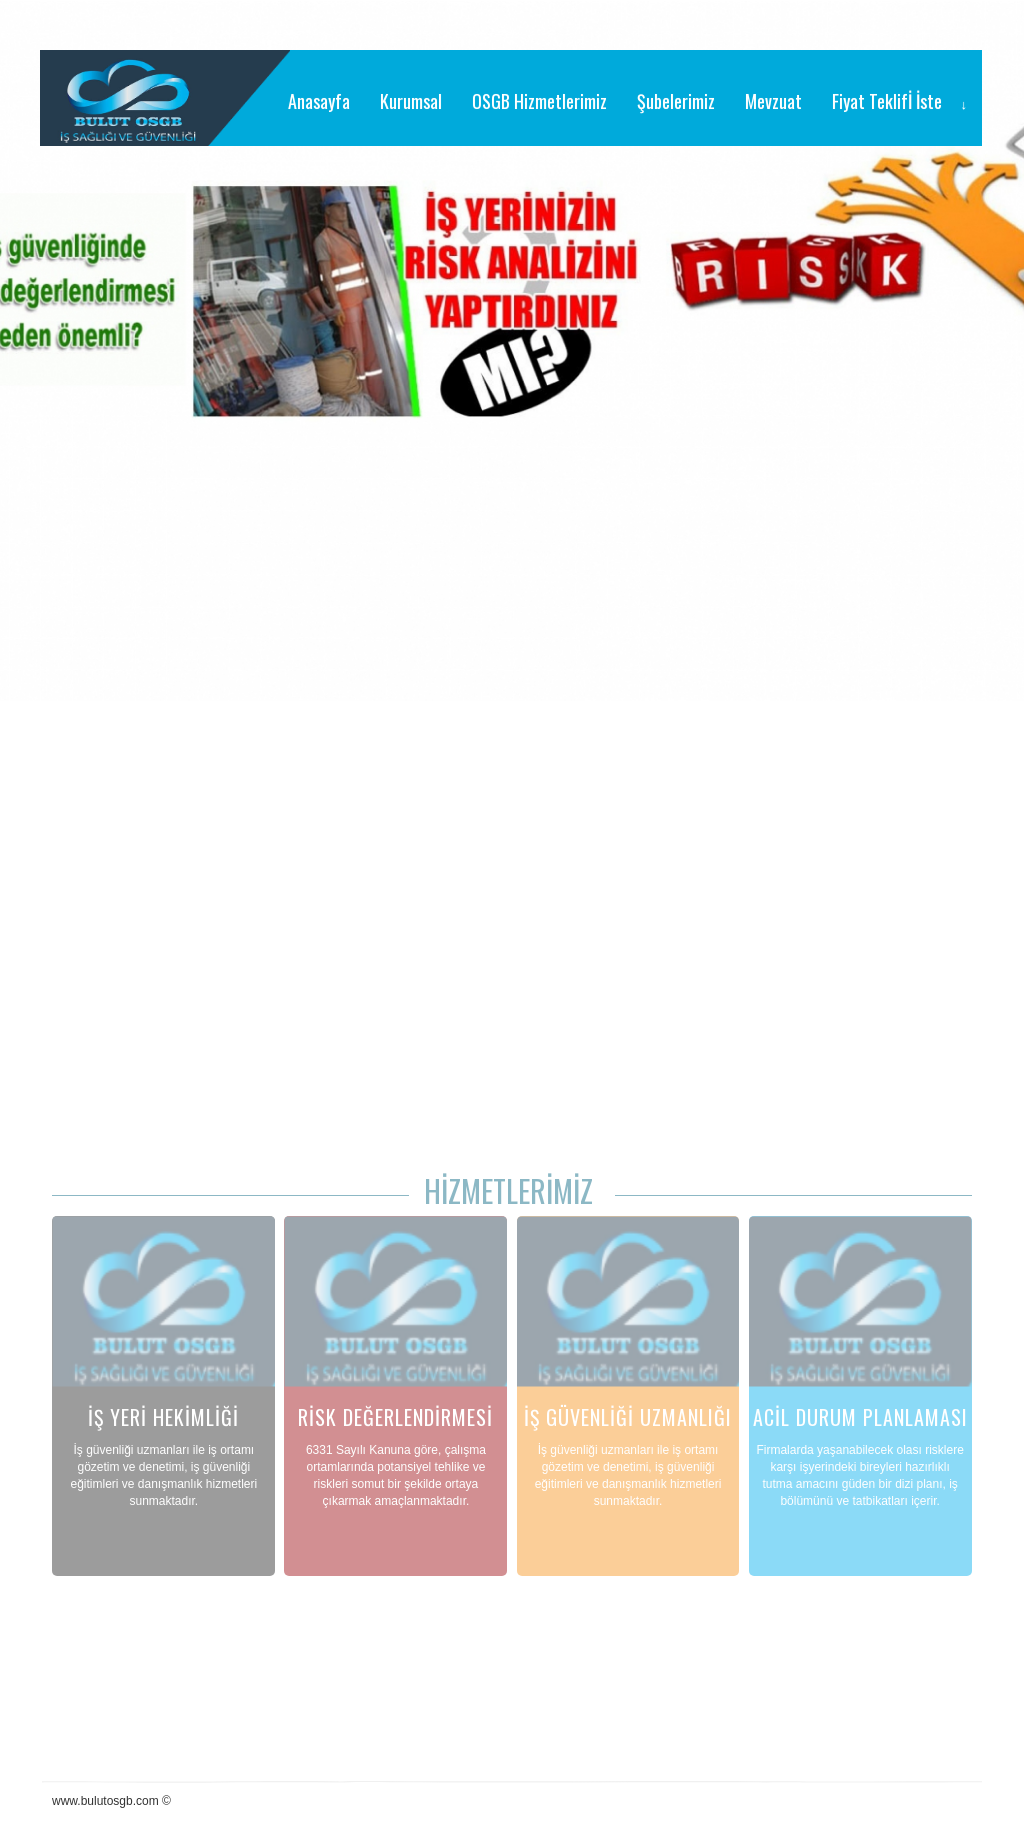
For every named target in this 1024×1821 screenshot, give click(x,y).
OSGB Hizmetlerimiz (539, 101)
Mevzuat (773, 101)
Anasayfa (319, 101)
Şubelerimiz (676, 101)
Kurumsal (411, 101)
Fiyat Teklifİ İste (887, 101)
